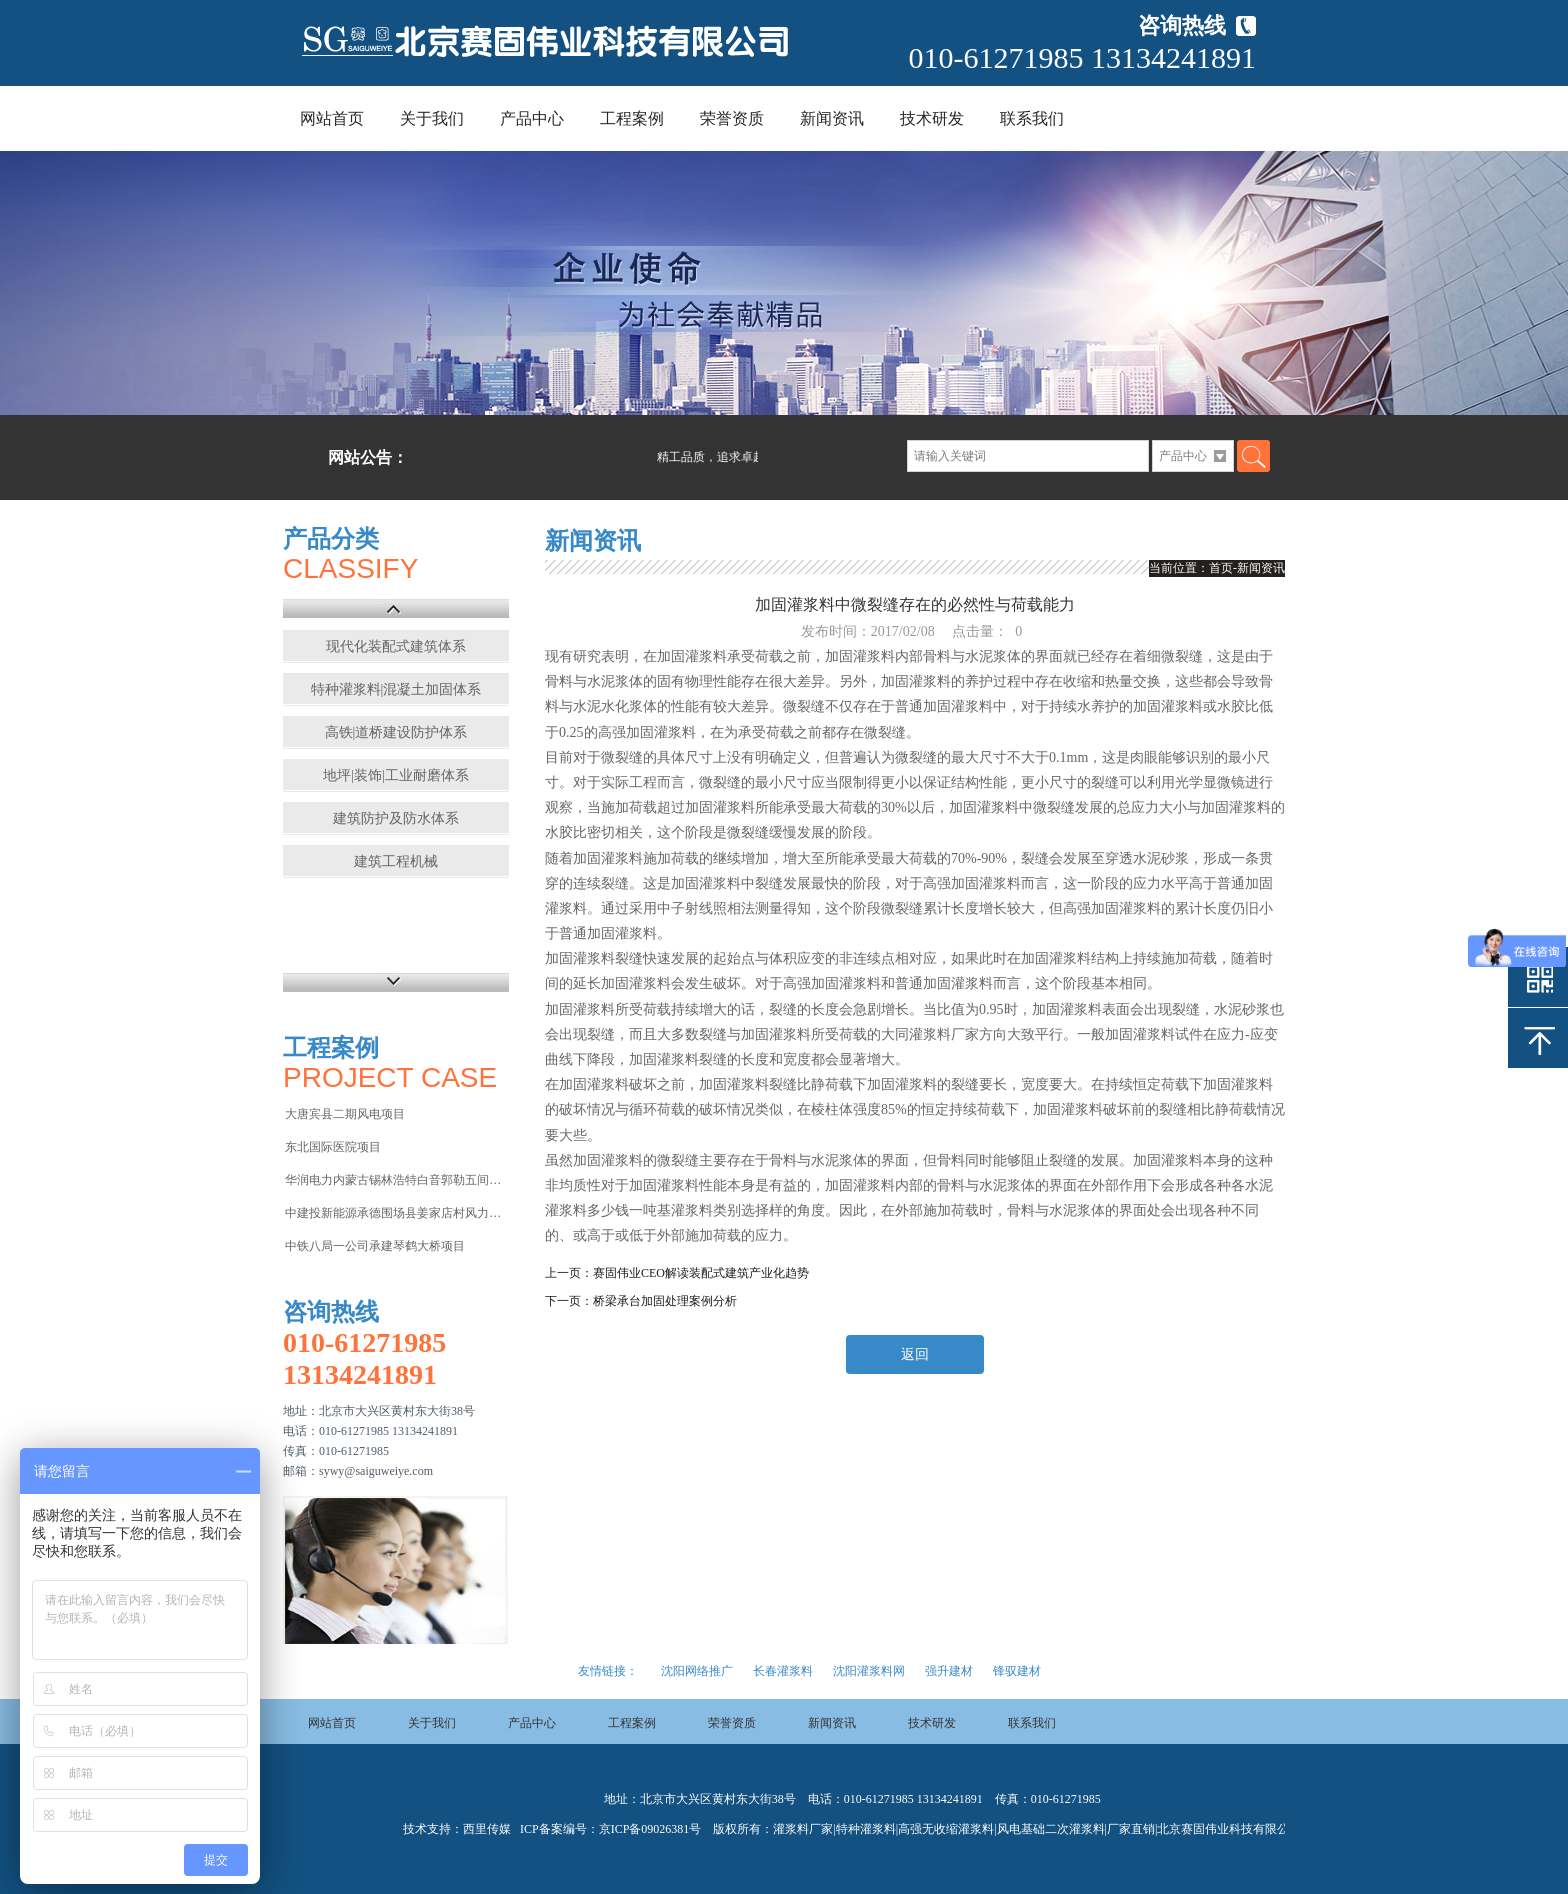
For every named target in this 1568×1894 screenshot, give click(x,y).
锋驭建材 (1017, 1671)
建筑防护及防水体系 (396, 818)
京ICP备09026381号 (650, 1829)
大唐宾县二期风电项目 (345, 1114)
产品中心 (532, 118)
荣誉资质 (732, 118)
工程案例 (632, 118)
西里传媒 (487, 1829)
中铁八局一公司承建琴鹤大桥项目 (375, 1246)
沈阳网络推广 (697, 1671)
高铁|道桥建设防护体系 (396, 732)
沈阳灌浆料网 (869, 1671)
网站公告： (368, 457)
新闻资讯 (832, 118)
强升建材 (949, 1671)
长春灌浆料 (783, 1671)
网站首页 (332, 118)
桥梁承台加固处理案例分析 (665, 1301)
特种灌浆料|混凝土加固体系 (396, 689)
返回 (915, 1354)
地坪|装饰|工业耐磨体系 (396, 775)
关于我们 (432, 118)
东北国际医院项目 (333, 1147)
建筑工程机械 (396, 861)
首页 (1221, 568)
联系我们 (1032, 118)
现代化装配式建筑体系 (396, 646)
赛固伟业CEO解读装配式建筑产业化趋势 (701, 1273)
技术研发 (932, 118)
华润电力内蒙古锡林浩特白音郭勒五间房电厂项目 (395, 1180)
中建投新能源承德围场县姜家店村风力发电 (395, 1213)
